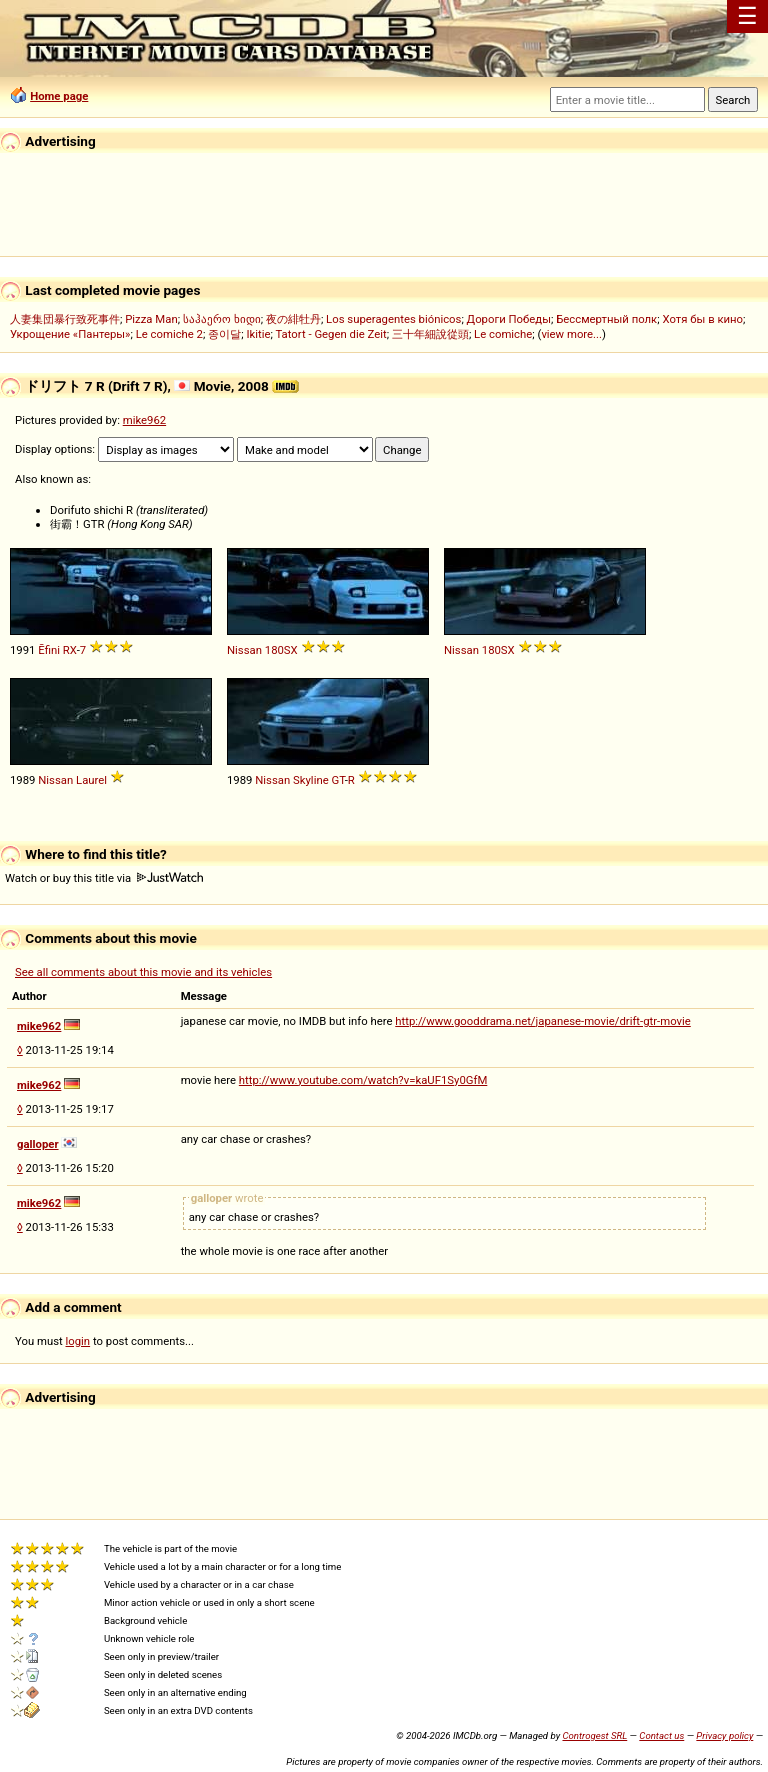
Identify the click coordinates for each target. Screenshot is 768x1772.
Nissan (244, 650)
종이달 (224, 334)
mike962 (144, 420)
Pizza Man (151, 319)
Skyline (311, 780)
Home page (59, 96)
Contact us (661, 1735)
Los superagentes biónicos (393, 319)
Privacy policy (724, 1735)
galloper (38, 1144)
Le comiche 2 (169, 334)
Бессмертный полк (606, 319)
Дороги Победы (509, 319)
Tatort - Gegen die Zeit (330, 334)
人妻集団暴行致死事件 (65, 319)
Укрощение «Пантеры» (70, 334)
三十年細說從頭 (430, 334)
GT (337, 780)
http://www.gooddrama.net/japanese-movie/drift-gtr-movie (543, 1021)
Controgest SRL (594, 1735)
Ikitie (258, 334)
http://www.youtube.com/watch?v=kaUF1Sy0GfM (363, 1080)
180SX (281, 650)
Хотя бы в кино (702, 319)
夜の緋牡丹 (293, 319)
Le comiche (503, 334)
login (78, 1341)
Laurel (91, 780)
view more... (571, 334)
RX (70, 650)
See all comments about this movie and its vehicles (143, 972)
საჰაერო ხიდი (222, 319)
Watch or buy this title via (104, 878)
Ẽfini (49, 650)
